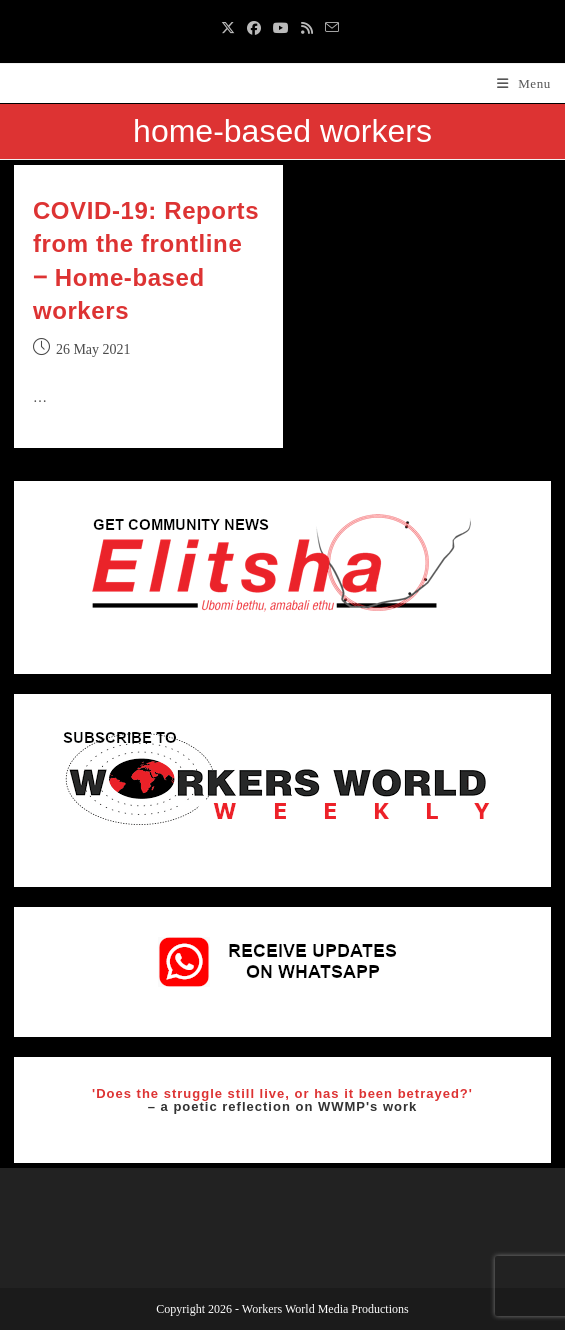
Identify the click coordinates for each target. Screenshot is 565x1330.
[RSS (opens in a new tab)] (307, 29)
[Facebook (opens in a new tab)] (254, 29)
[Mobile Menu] (524, 83)
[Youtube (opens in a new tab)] (281, 29)
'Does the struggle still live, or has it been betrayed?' (282, 1093)
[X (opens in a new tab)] (231, 29)
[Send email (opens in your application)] (332, 29)
